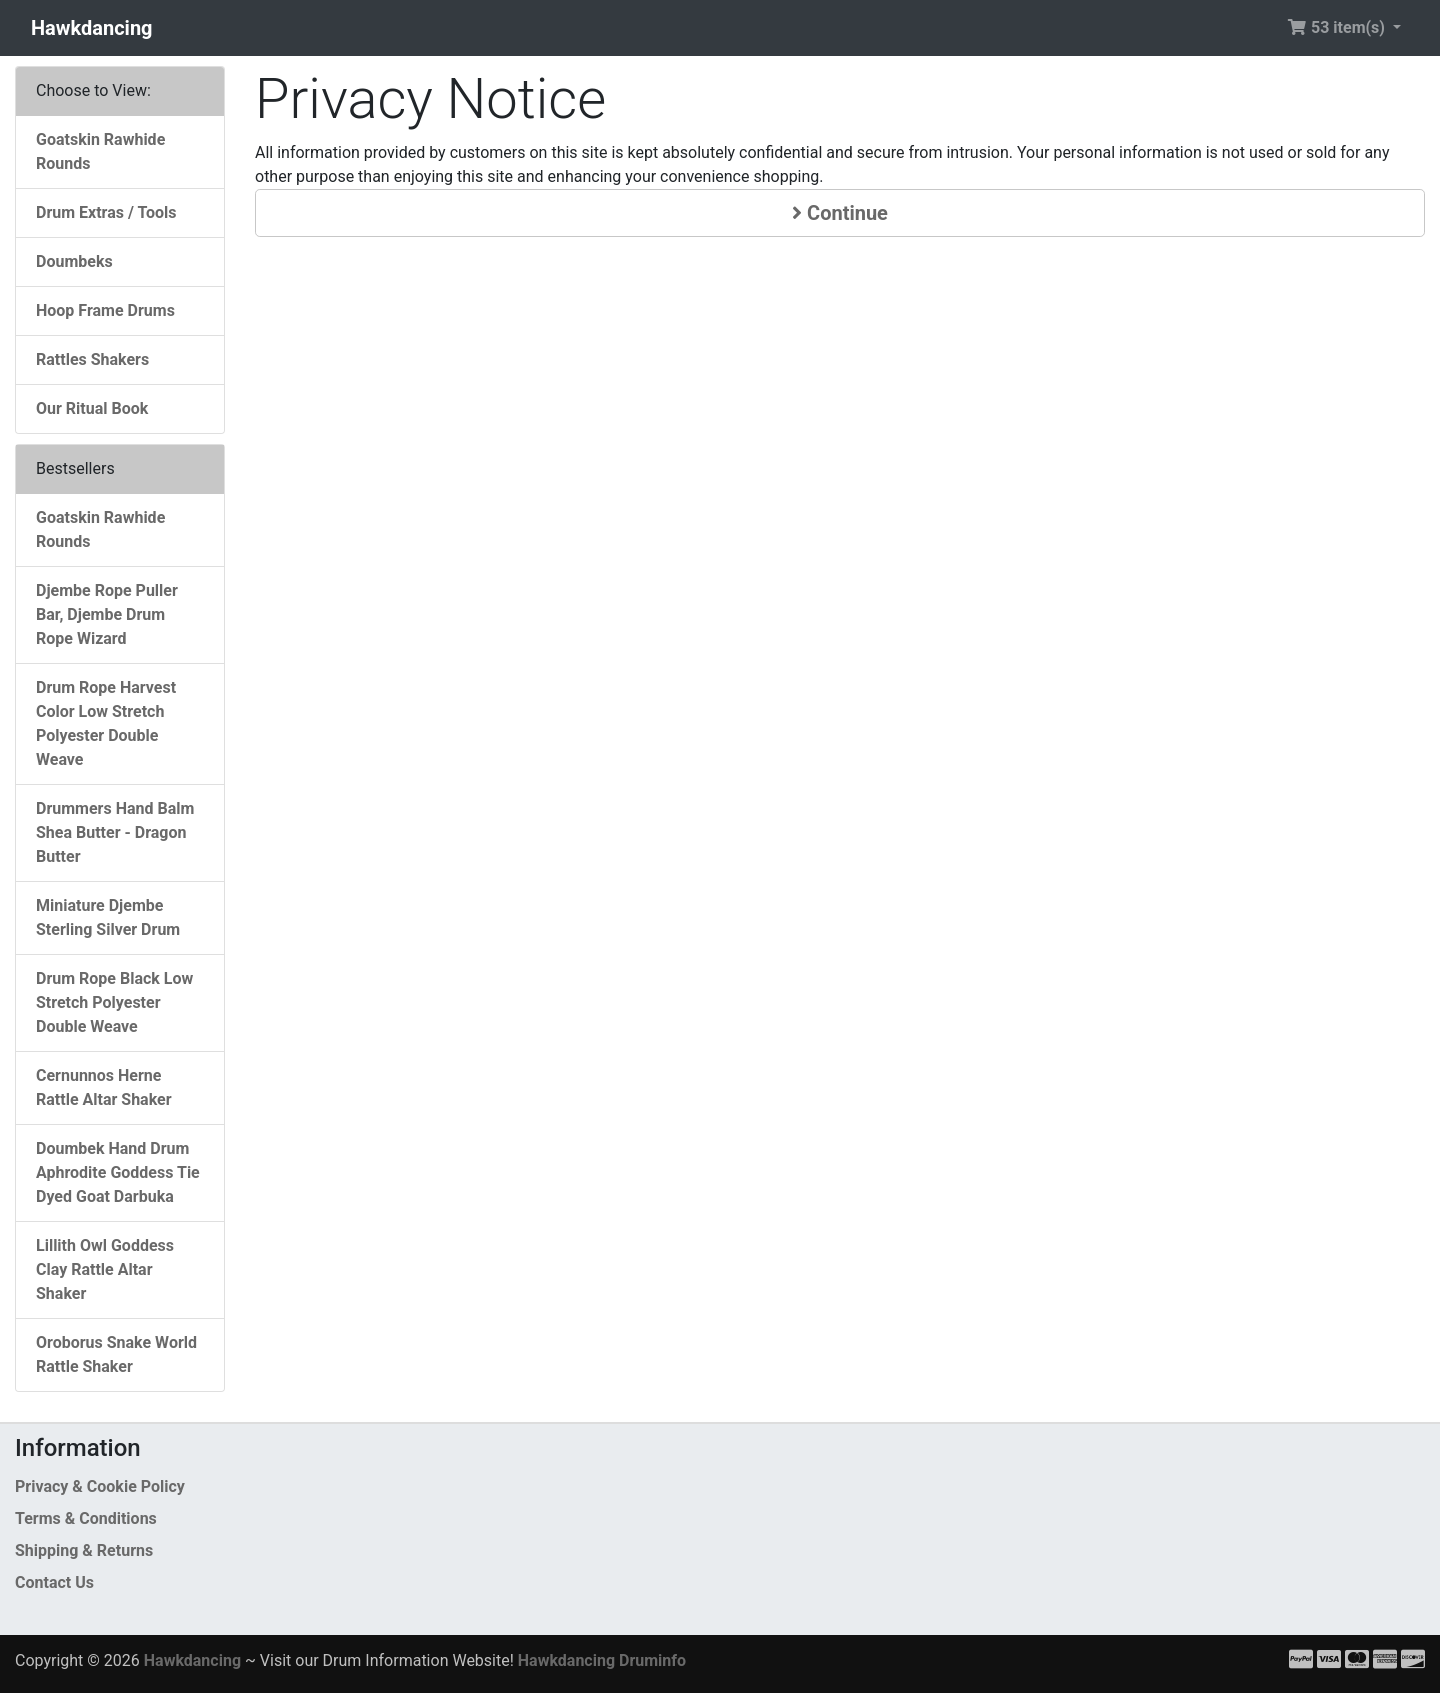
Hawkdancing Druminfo (602, 1660)
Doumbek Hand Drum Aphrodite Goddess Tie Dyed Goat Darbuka (118, 1172)
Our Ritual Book (92, 408)
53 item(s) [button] (1338, 27)
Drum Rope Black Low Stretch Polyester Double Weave (114, 1002)
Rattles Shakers (92, 359)
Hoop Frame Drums (105, 310)
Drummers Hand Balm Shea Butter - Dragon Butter (115, 832)
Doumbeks (74, 261)
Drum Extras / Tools (106, 212)
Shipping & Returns (84, 1550)
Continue (840, 213)
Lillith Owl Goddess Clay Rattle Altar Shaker (105, 1269)
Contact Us (54, 1582)
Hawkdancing (92, 28)
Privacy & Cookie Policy (100, 1486)
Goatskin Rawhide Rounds (100, 151)
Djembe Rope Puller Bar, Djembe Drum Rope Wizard (107, 614)
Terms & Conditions (86, 1518)
